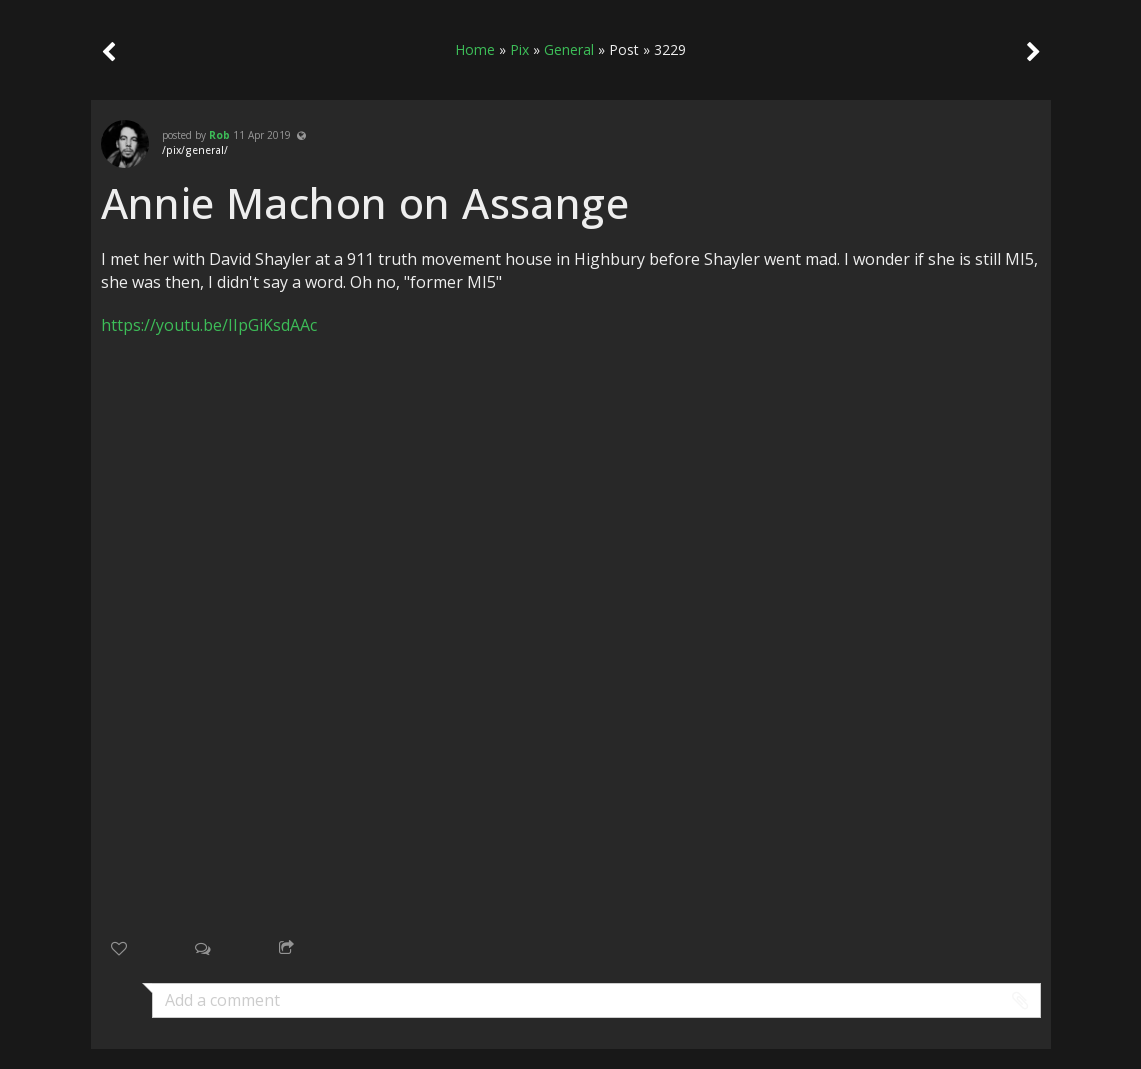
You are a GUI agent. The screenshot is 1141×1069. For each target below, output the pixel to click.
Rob (219, 135)
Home (475, 49)
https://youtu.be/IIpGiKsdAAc (209, 325)
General (569, 49)
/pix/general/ (195, 150)
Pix (519, 49)
